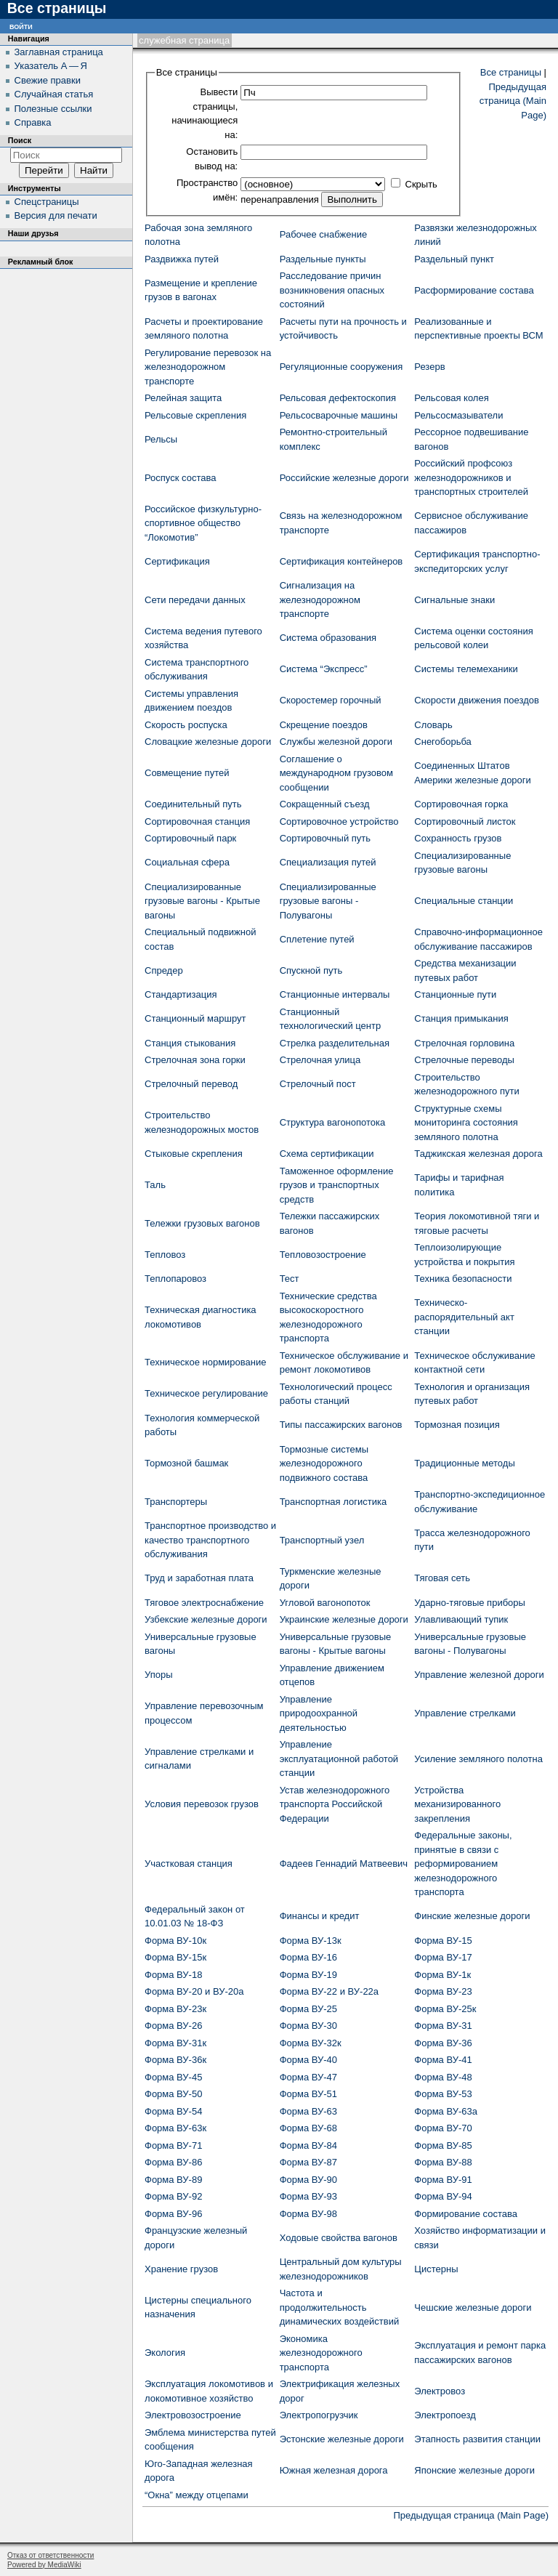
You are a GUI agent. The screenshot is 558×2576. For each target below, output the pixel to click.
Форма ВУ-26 (173, 2025)
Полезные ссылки (53, 108)
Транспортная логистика (333, 1501)
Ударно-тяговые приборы (469, 1602)
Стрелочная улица (320, 1059)
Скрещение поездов (324, 724)
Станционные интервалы (335, 994)
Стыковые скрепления (194, 1153)
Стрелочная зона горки (195, 1059)
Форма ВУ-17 (443, 1957)
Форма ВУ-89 (173, 2179)
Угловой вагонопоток (325, 1602)
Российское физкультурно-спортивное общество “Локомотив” (203, 523)
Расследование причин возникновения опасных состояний (332, 290)
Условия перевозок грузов (202, 1803)
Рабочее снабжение (324, 234)
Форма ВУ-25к (445, 2008)
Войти (21, 25)
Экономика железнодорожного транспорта (321, 2353)
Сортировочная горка (461, 804)
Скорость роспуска (186, 724)
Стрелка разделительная (334, 1043)
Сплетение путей (317, 939)
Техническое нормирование (205, 1362)
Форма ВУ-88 (443, 2162)
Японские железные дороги (474, 2470)
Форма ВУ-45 (173, 2077)
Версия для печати (56, 215)
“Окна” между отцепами (196, 2495)
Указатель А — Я (51, 65)
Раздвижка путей (182, 259)
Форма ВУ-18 (173, 1974)
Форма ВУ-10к (175, 1940)
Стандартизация (181, 994)
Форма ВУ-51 (308, 2093)
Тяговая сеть (442, 1577)
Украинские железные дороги (344, 1619)
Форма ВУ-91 (443, 2179)
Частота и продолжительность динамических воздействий (340, 2307)
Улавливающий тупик (461, 1619)
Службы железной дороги (336, 741)
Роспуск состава (180, 477)
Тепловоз (165, 1254)
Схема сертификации (327, 1153)
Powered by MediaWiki (44, 2565)
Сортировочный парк (190, 838)
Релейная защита (183, 397)
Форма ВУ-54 (173, 2111)
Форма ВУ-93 (308, 2196)
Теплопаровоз (175, 1278)
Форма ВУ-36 (443, 2043)
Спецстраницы (47, 201)
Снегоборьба (443, 741)
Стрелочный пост (318, 1083)
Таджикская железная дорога (478, 1153)
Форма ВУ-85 (443, 2145)
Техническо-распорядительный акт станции (464, 1316)
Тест (289, 1278)
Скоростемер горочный (330, 700)
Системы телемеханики (465, 668)
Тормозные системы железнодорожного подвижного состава (324, 1463)
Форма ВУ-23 (443, 1991)
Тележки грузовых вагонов (202, 1223)
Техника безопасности (463, 1278)
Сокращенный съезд (325, 804)
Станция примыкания (461, 1018)
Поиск (19, 140)
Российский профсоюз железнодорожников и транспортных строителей (471, 477)
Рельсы (161, 439)
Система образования (328, 637)
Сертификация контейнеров (341, 561)
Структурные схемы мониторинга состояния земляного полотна (466, 1122)
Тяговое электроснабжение (204, 1602)
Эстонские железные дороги (342, 2439)
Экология (165, 2352)
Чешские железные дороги (472, 2307)
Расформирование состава (473, 290)
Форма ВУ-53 (443, 2093)
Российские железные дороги (344, 477)
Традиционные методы (464, 1463)
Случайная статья (54, 94)
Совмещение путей (187, 772)
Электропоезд (444, 2415)
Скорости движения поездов (476, 700)
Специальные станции (463, 900)
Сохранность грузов (457, 838)
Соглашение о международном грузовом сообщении (336, 773)
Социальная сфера (187, 862)
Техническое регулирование (206, 1393)
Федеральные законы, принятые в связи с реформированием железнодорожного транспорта (463, 1863)
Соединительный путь (193, 804)
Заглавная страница (59, 52)
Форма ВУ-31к (175, 2043)
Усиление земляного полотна (478, 1758)
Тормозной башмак (186, 1463)
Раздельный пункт (454, 259)
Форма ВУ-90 (308, 2179)
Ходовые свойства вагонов (338, 2237)
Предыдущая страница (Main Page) (513, 101)
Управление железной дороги (478, 1674)
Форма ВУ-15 (443, 1940)
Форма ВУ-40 (308, 2059)
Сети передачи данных (195, 599)
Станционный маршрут (195, 1018)
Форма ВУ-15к (175, 1957)
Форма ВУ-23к (175, 2008)
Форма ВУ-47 (308, 2077)
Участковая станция (188, 1863)
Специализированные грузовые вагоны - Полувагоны (328, 901)
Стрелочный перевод (191, 1083)
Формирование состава (465, 2213)
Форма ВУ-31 (443, 2025)
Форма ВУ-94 (443, 2196)
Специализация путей (328, 862)
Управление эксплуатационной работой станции (339, 1758)
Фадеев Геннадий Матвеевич (344, 1863)
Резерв (429, 366)
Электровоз (439, 2391)
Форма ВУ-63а (445, 2111)
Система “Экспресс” (324, 668)
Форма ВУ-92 (173, 2196)
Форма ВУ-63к (175, 2128)
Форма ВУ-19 (308, 1974)
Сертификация (177, 561)
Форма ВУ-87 (308, 2162)
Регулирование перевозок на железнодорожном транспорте (208, 367)
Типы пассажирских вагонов (341, 1424)
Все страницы (510, 72)
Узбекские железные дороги (206, 1619)
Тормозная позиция (457, 1424)
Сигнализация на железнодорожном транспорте (320, 599)
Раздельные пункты (323, 259)
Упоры (159, 1674)
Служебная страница (184, 40)
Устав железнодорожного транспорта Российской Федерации (334, 1804)
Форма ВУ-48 (443, 2077)
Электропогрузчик (319, 2415)
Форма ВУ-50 (173, 2093)
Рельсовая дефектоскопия (338, 397)
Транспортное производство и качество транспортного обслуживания (210, 1539)
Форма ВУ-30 (308, 2025)
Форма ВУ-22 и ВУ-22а (329, 1991)
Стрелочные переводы (464, 1059)
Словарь (433, 724)
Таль (155, 1184)
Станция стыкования (190, 1043)
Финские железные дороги (472, 1915)
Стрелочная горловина (464, 1043)
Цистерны (436, 2269)
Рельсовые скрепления (195, 415)
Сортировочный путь (325, 838)
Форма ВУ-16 (308, 1957)
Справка (33, 122)
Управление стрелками (464, 1713)
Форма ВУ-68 (308, 2128)
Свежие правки (48, 80)
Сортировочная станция (197, 821)
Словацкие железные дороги (208, 741)
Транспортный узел (322, 1540)
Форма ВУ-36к (175, 2059)
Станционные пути (455, 994)
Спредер (164, 970)
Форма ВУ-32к (310, 2043)
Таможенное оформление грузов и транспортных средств (337, 1185)
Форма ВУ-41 (443, 2059)
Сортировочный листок (464, 821)
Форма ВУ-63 (308, 2111)
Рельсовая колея (451, 397)
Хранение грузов (181, 2269)
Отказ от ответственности (50, 2555)
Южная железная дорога (334, 2470)
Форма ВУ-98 (308, 2213)
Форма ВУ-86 (173, 2162)
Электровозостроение (193, 2415)
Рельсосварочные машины (338, 415)
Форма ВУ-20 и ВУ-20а (194, 1991)
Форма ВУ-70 (443, 2128)
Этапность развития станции (477, 2439)
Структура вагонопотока (333, 1122)
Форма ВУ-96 (173, 2213)
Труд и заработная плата (199, 1577)
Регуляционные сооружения (341, 366)
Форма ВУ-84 (308, 2145)
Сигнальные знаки (454, 599)
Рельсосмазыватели (458, 415)
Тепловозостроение (323, 1254)
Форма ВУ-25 (308, 2008)
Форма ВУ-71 (173, 2145)
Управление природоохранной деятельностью (318, 1713)
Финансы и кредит (320, 1915)
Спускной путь (311, 970)
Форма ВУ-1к (442, 1974)
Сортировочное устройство (339, 821)
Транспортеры (176, 1501)
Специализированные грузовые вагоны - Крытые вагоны (202, 901)
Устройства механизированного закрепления (457, 1804)
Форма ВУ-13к (310, 1940)
